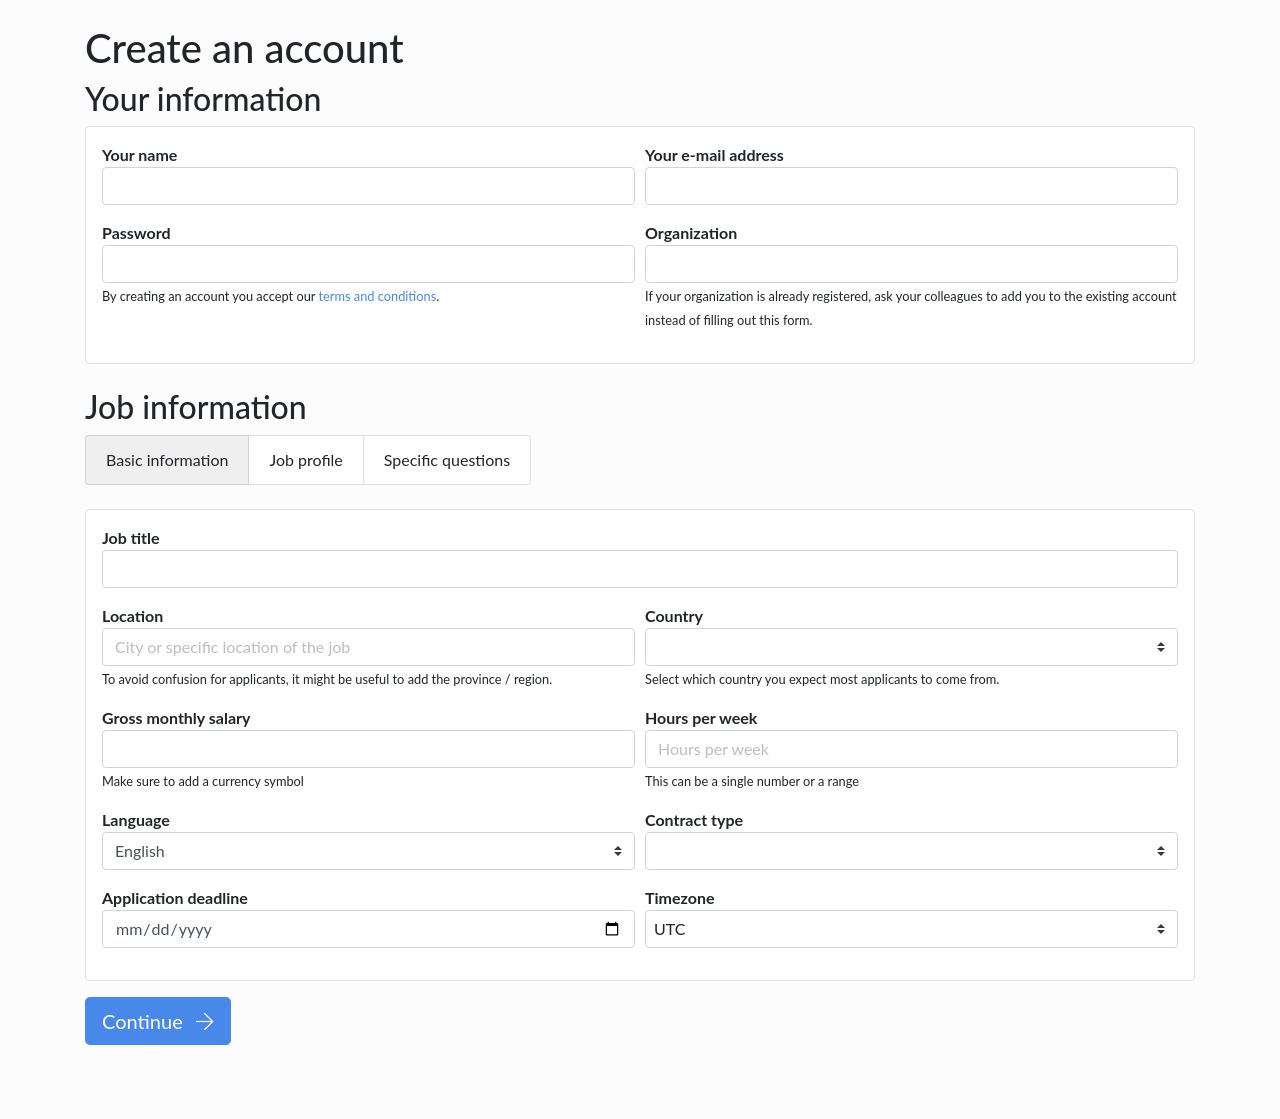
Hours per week (701, 717)
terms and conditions (377, 296)
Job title (131, 537)
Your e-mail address (714, 154)
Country (674, 615)
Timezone (680, 897)
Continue (158, 1021)
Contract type (694, 819)
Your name (139, 154)
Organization (691, 232)
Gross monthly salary (176, 717)
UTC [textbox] (669, 928)
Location (132, 615)
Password (136, 232)
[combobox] (911, 929)
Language (136, 819)
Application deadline (175, 897)
